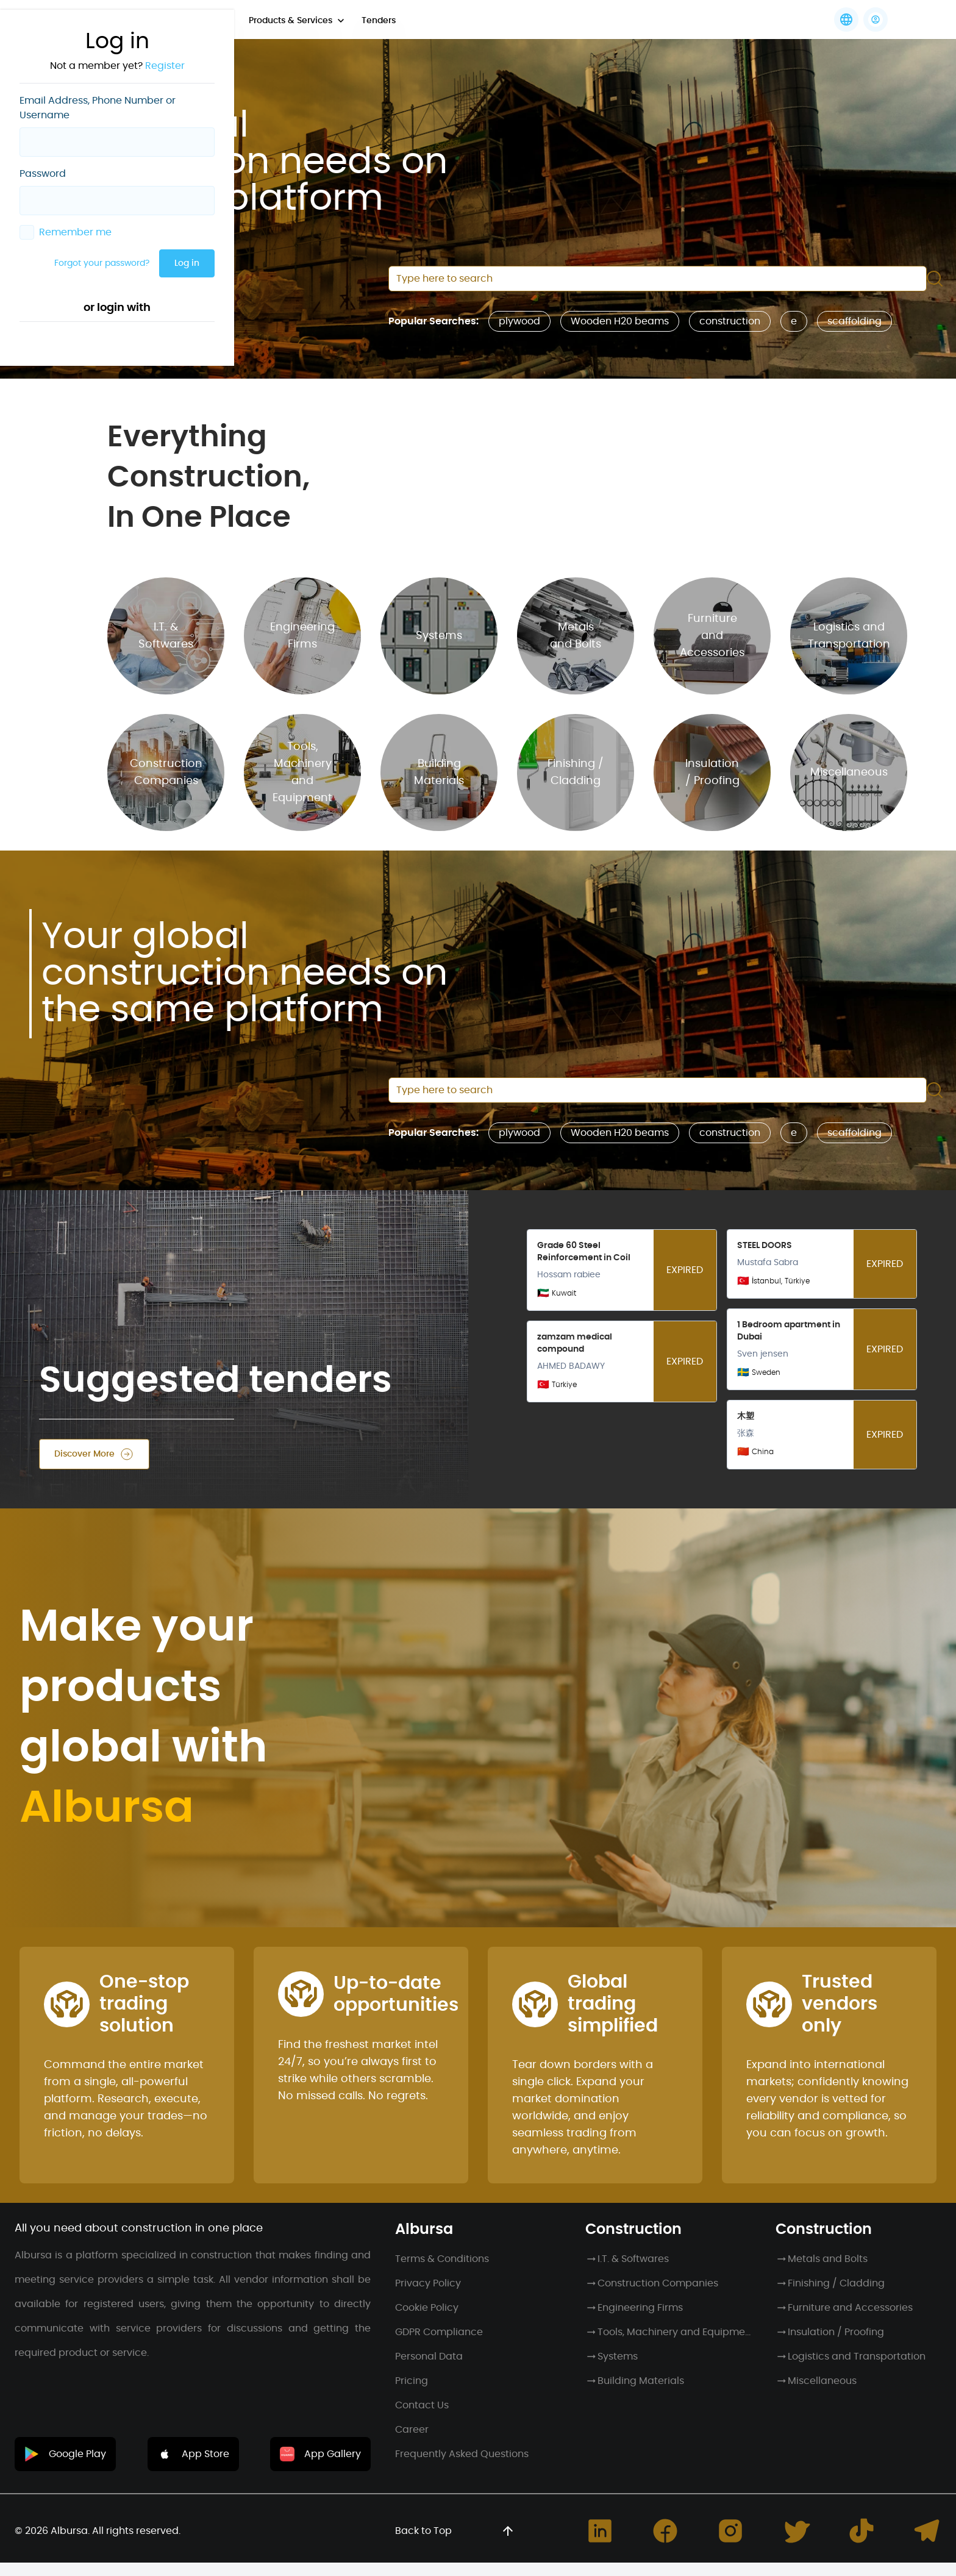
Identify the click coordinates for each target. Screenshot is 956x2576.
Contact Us (422, 2405)
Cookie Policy (426, 2308)
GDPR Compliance (439, 2332)
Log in (186, 263)
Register (165, 66)
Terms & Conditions (442, 2259)
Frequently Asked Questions (462, 2454)
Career (412, 2430)
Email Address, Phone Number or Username (98, 108)
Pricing (411, 2381)
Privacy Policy (428, 2283)
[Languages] (846, 19)
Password (43, 174)
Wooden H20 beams (620, 321)
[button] (875, 19)
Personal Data (429, 2356)
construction (729, 321)
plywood (519, 321)
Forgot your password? (101, 263)
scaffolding (854, 321)
